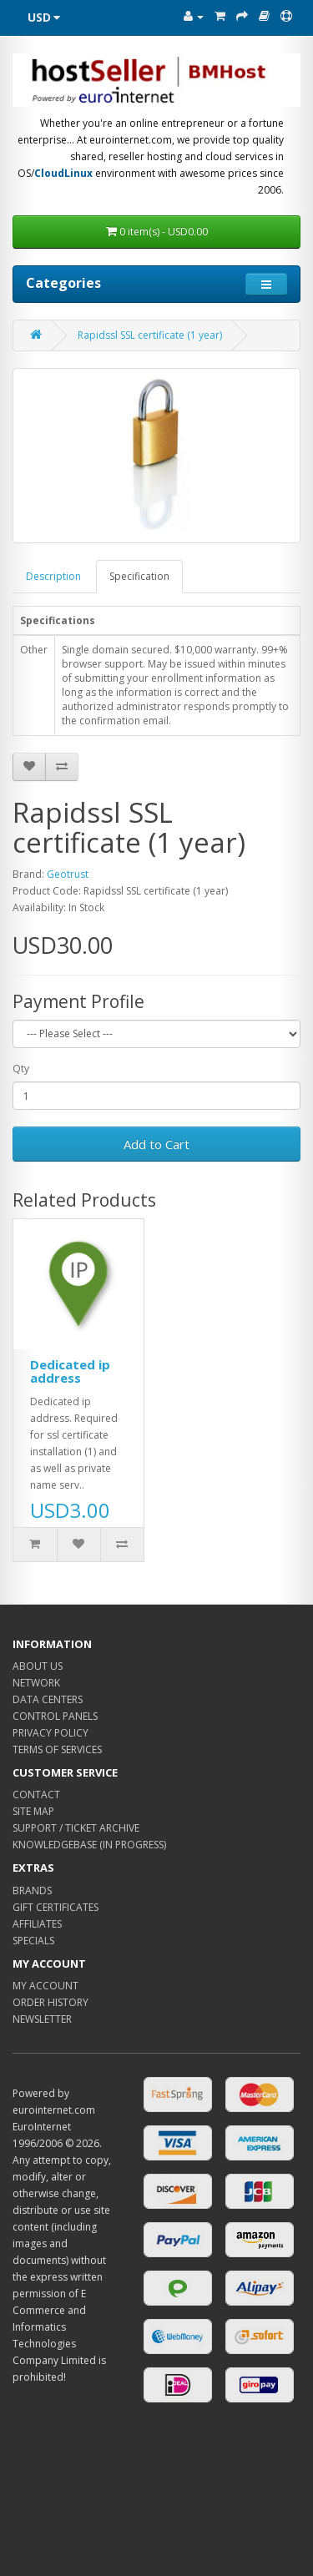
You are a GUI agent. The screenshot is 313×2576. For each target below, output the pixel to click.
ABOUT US (38, 1666)
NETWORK (36, 1683)
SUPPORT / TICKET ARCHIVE (76, 1828)
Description (53, 576)
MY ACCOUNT (45, 1986)
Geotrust (67, 874)
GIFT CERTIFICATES (55, 1907)
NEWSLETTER (42, 2019)
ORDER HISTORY (50, 2002)
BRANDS (32, 1890)
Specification (139, 576)
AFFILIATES (37, 1924)
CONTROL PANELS (55, 1716)
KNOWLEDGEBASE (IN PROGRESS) (89, 1844)
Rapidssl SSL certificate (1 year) (150, 335)
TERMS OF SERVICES (57, 1749)
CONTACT (36, 1794)
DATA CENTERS (48, 1699)
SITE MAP (33, 1811)
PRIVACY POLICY (50, 1733)
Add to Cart (156, 1144)
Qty (21, 1068)
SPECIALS (33, 1940)
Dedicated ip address (70, 1371)
